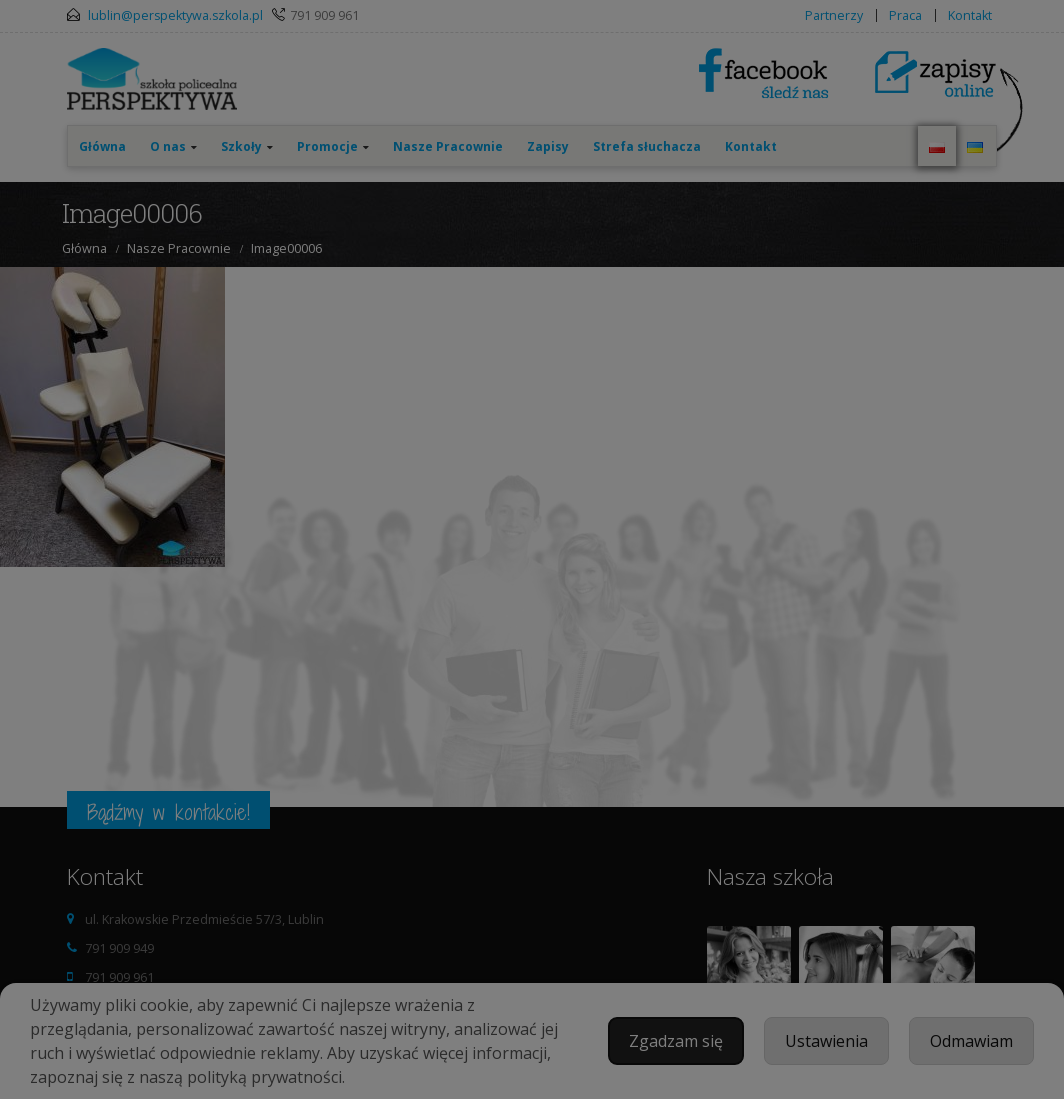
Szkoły (241, 146)
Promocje (327, 146)
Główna (102, 146)
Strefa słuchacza (647, 146)
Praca (905, 15)
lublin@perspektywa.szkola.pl (175, 15)
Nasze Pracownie (448, 146)
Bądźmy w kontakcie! (168, 812)
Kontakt (970, 15)
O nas (168, 146)
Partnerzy (834, 15)
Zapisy (548, 146)
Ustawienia (826, 1041)
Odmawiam (971, 1041)
